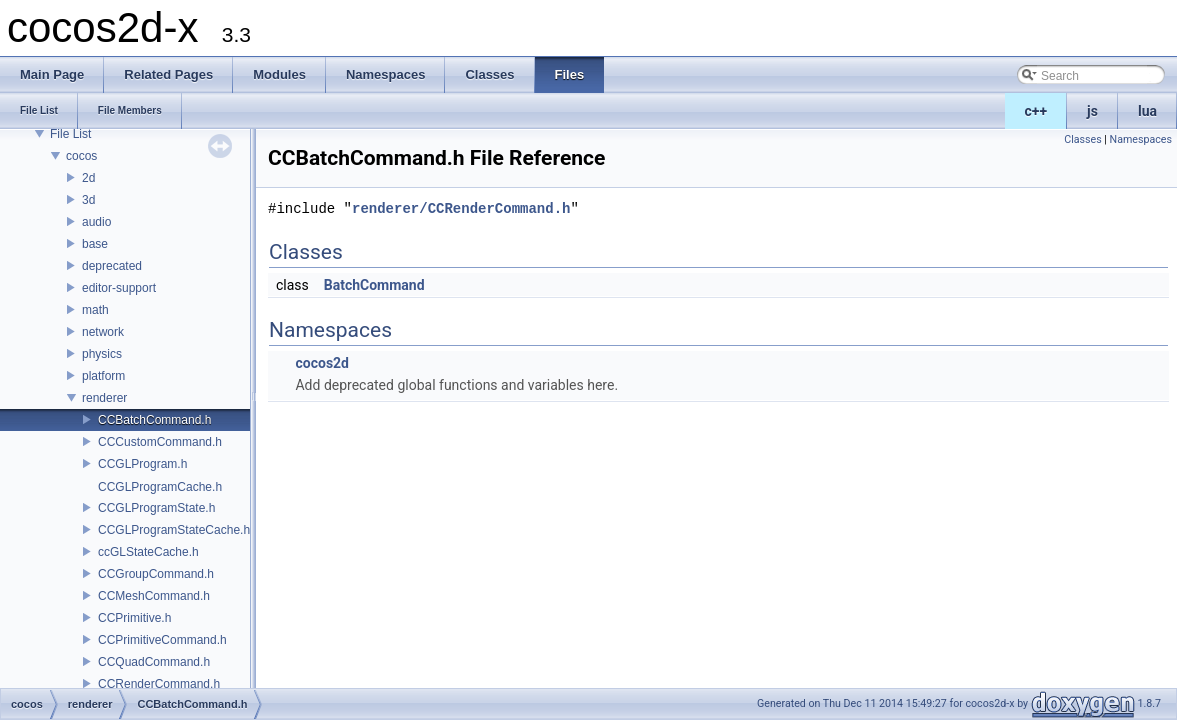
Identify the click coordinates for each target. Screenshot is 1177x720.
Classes (1082, 139)
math (95, 310)
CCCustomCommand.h (160, 442)
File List (70, 134)
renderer (104, 398)
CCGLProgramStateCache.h (174, 530)
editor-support (119, 288)
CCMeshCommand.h (154, 596)
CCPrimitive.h (134, 618)
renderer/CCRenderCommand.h (461, 208)
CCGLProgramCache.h (160, 487)
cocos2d (322, 363)
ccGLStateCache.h (148, 552)
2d (88, 178)
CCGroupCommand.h (156, 574)
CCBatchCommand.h (154, 420)
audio (96, 222)
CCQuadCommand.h (154, 662)
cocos (81, 156)
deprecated (112, 266)
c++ (1036, 111)
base (95, 244)
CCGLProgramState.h (156, 508)
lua (1147, 111)
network (103, 332)
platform (103, 376)
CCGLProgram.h (142, 464)
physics (102, 354)
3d (88, 200)
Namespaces (1141, 139)
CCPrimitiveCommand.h (162, 640)
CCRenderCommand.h (159, 684)
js (1092, 111)
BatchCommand (374, 285)
